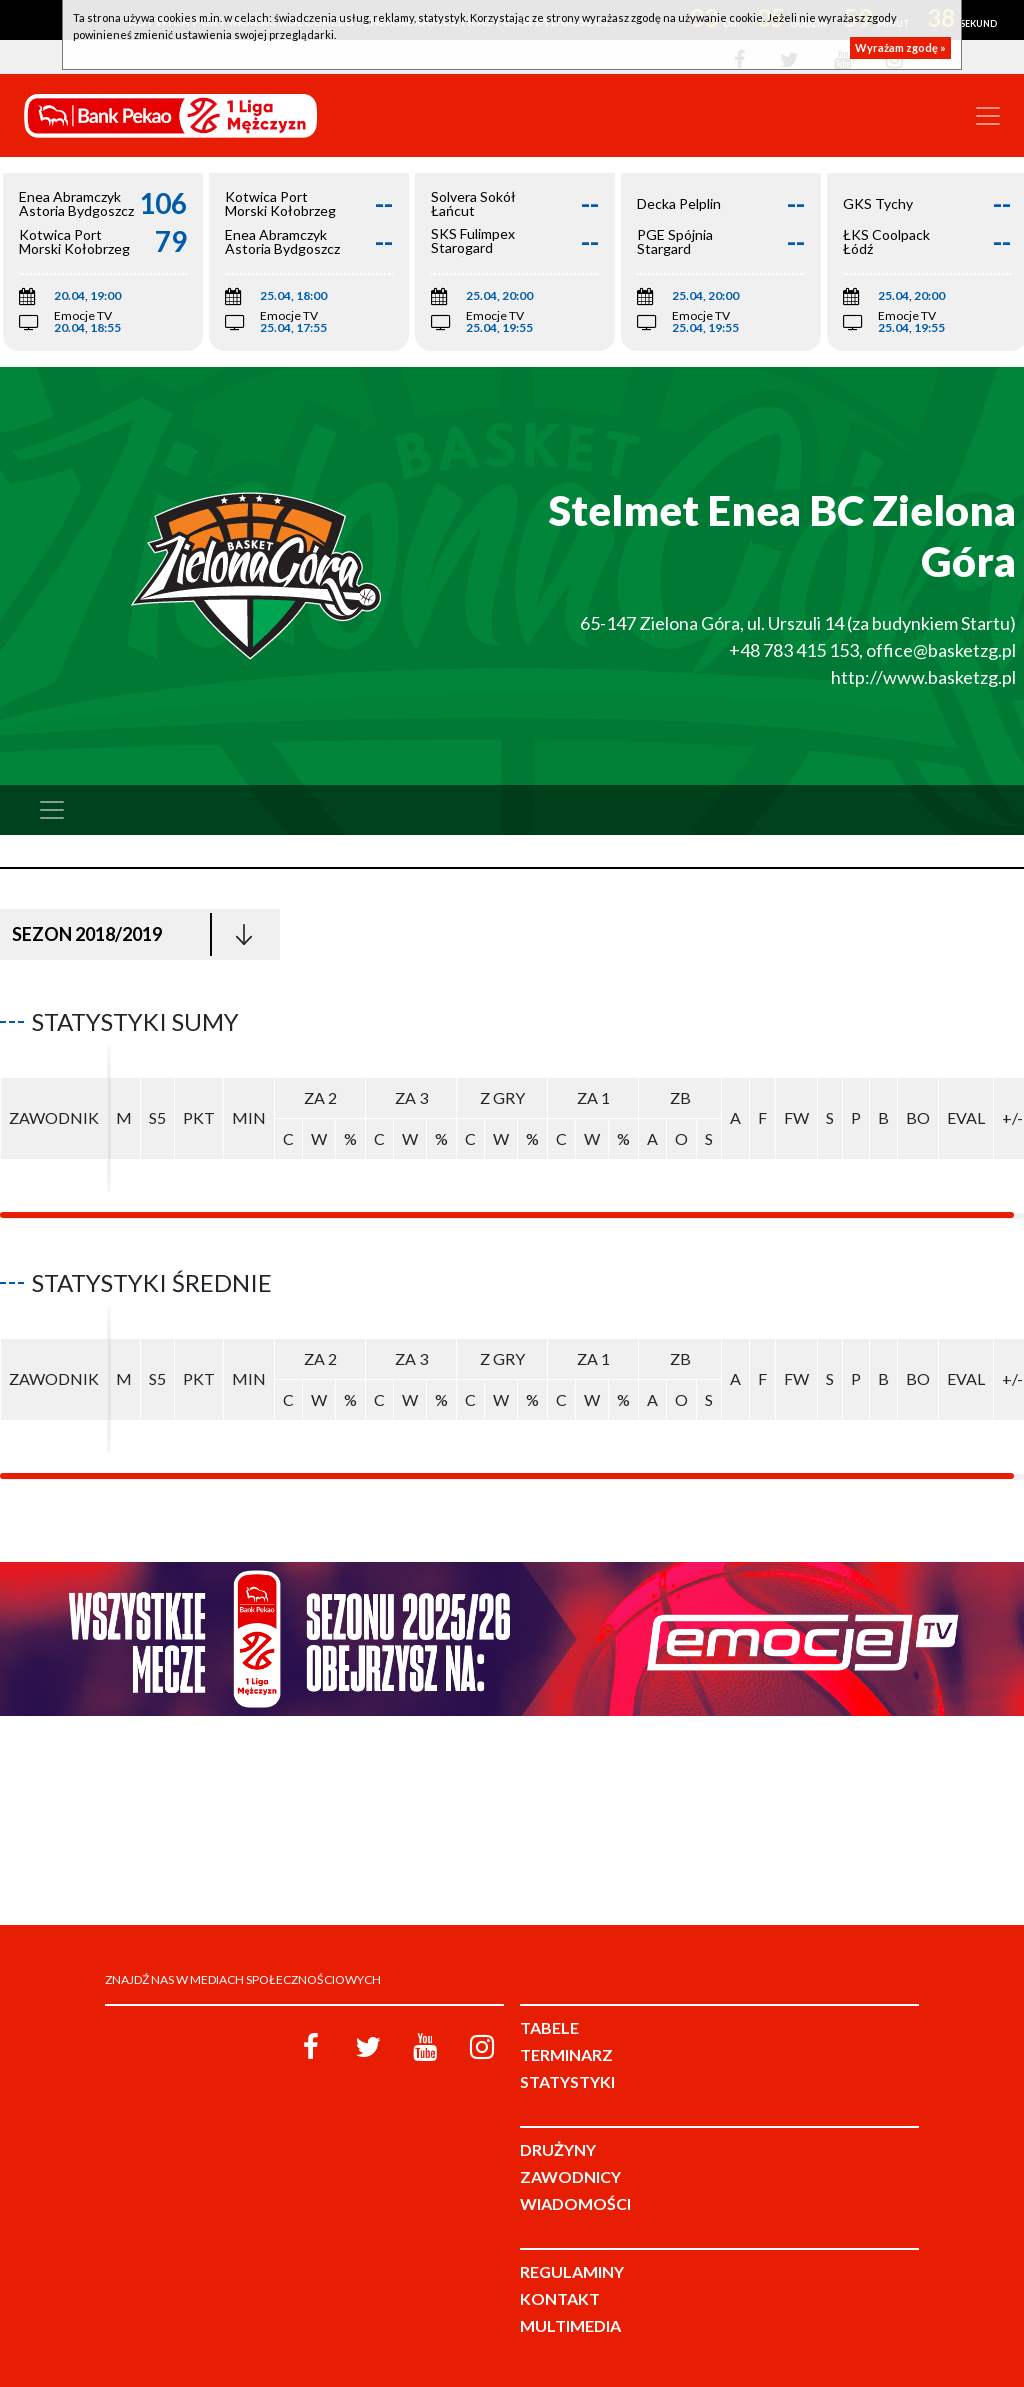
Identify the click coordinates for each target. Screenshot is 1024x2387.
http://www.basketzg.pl (923, 677)
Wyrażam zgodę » (900, 47)
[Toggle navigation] (988, 116)
